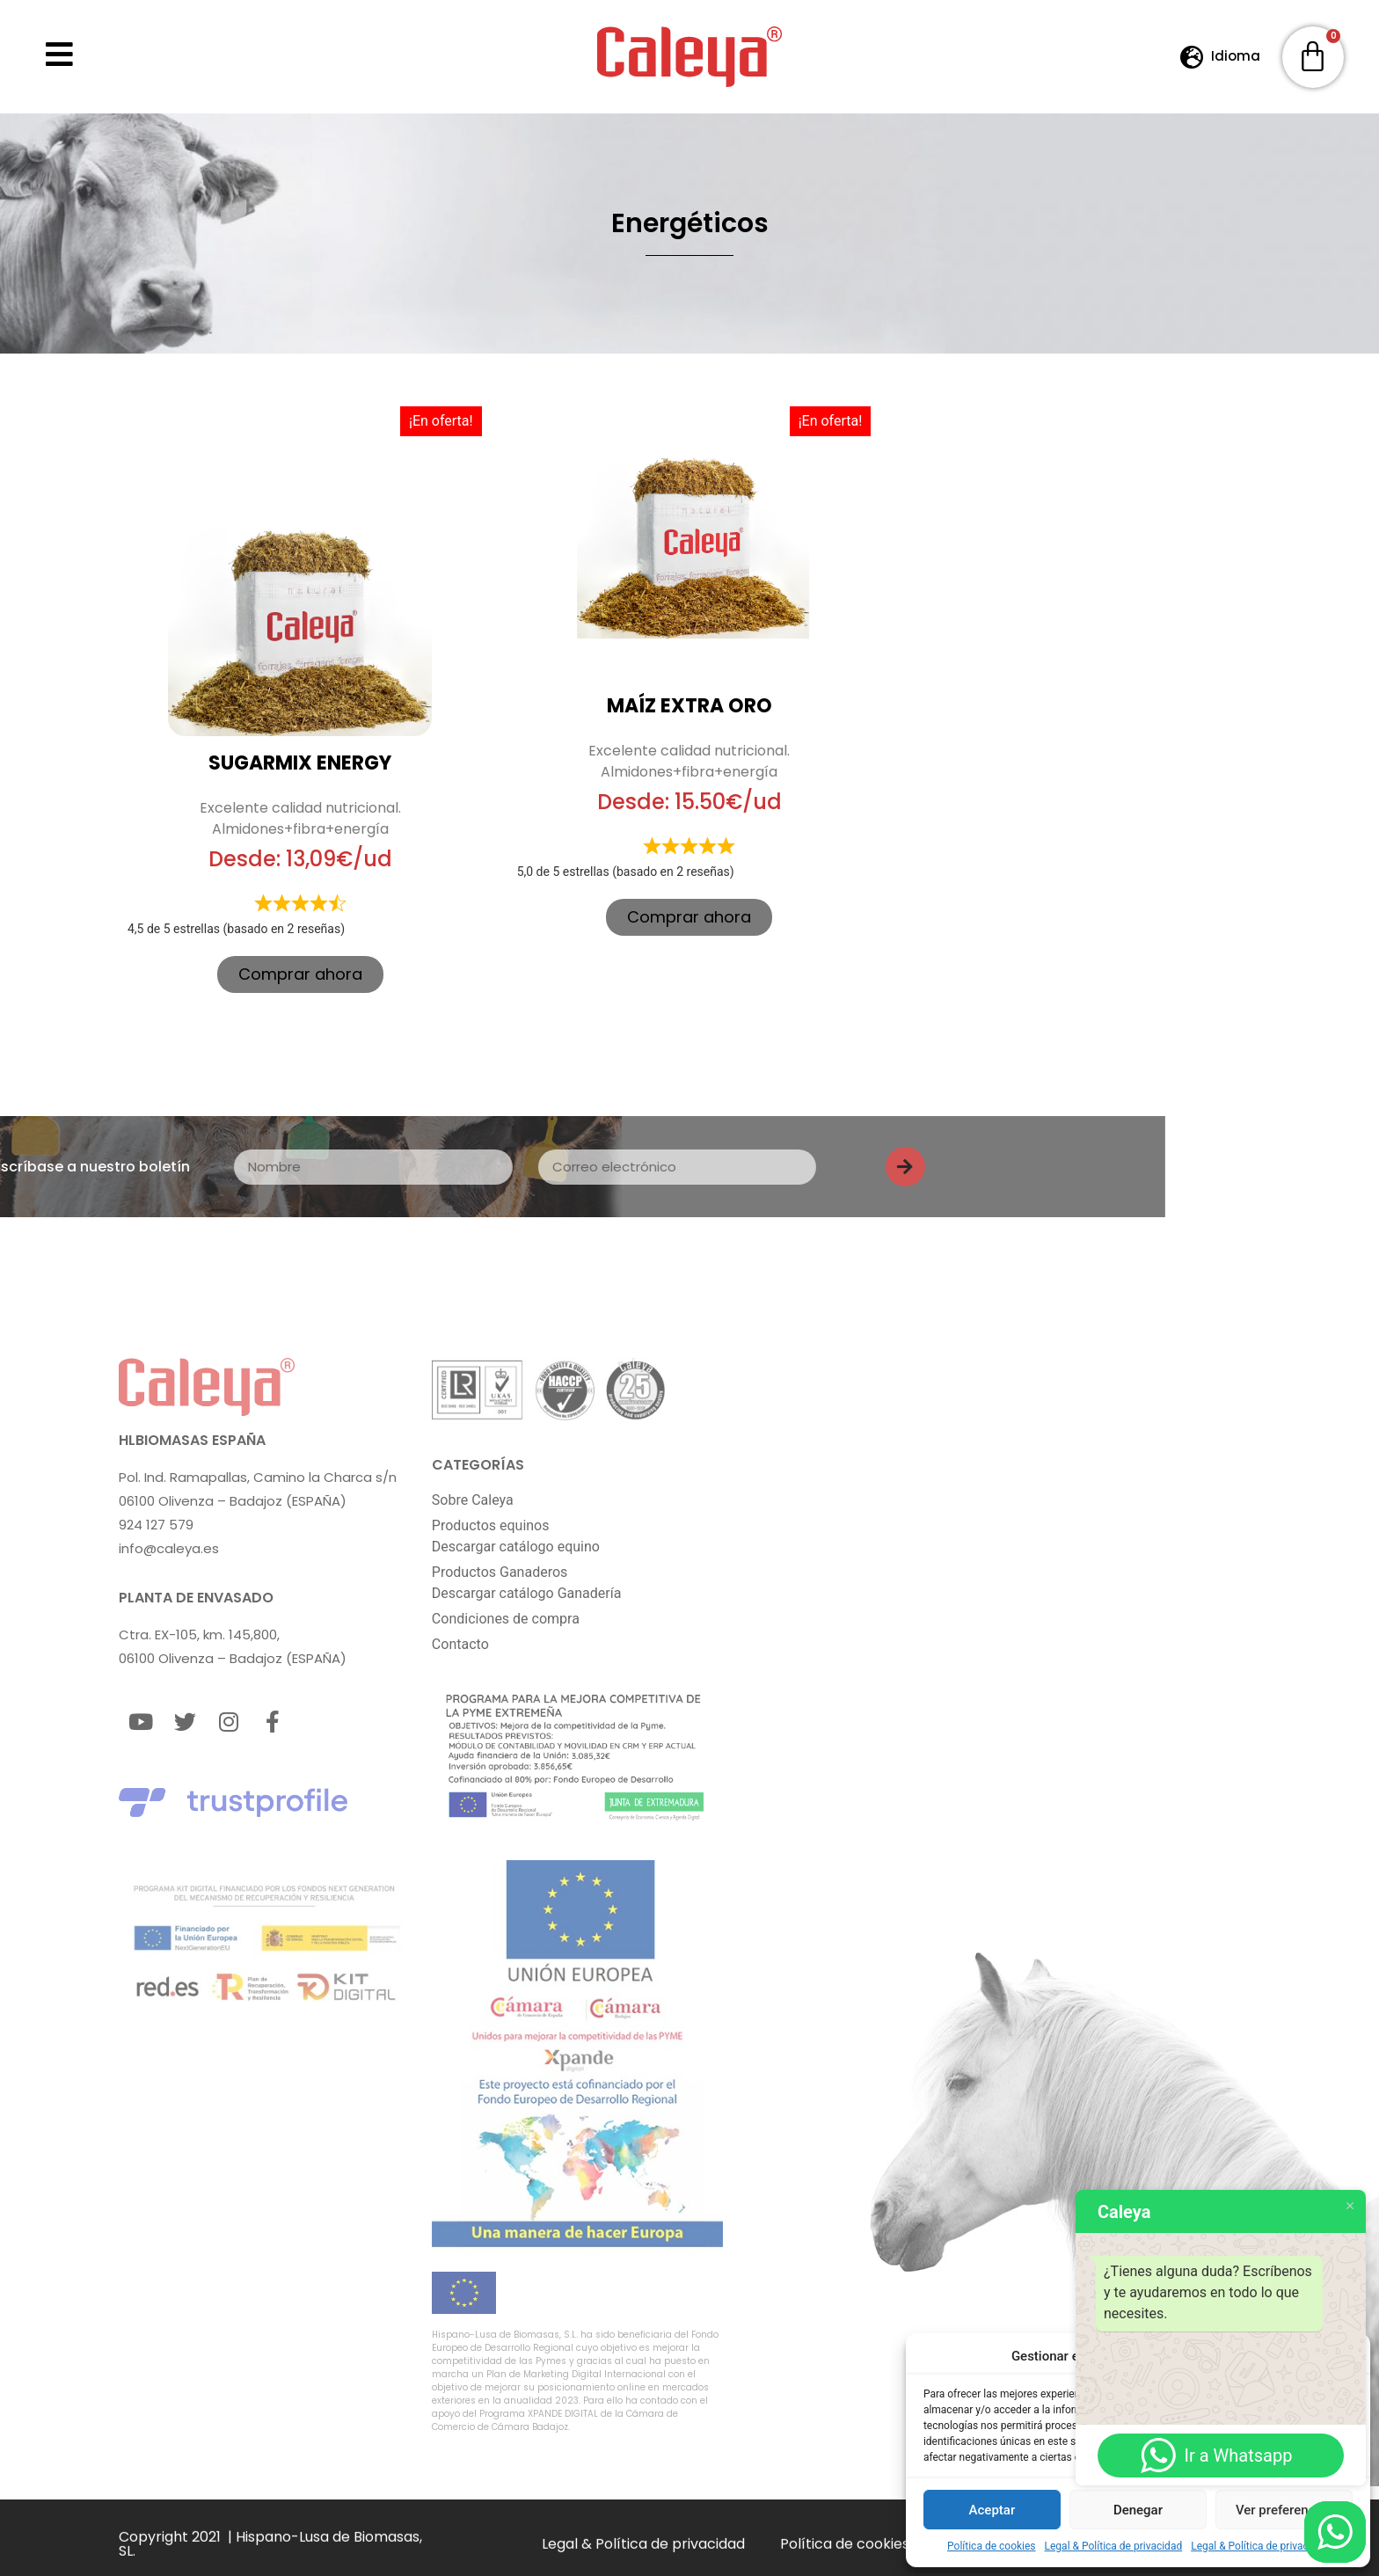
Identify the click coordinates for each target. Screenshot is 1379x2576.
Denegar (1138, 2510)
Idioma (1235, 56)
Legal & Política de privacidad (1114, 2546)
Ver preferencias (1284, 2510)
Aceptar (992, 2510)
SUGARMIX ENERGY (299, 763)
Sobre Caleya (473, 1499)
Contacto (460, 1643)
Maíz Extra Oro (689, 705)
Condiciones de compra (506, 1617)
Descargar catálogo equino (516, 1545)
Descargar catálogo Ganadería (527, 1592)
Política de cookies (991, 2546)
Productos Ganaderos (499, 1571)
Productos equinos (491, 1524)
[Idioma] (1192, 57)
